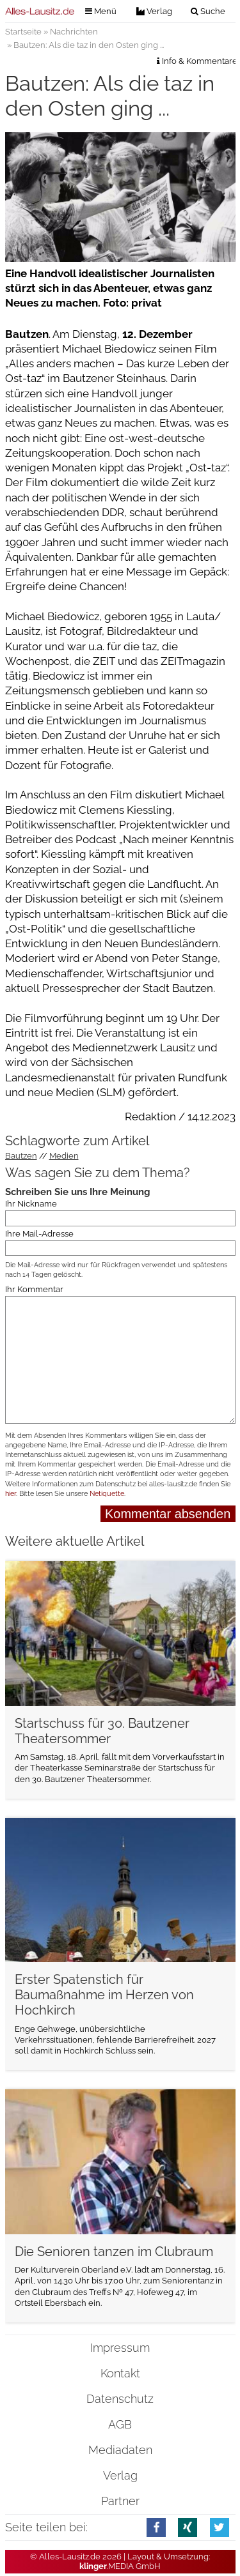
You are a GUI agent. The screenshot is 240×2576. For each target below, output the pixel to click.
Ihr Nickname (31, 1203)
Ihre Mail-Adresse (39, 1233)
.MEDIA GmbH (120, 2566)
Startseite (23, 31)
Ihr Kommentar (34, 1289)
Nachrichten (74, 31)
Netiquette (107, 1494)
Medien (64, 1156)
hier (10, 1494)
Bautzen (21, 1156)
